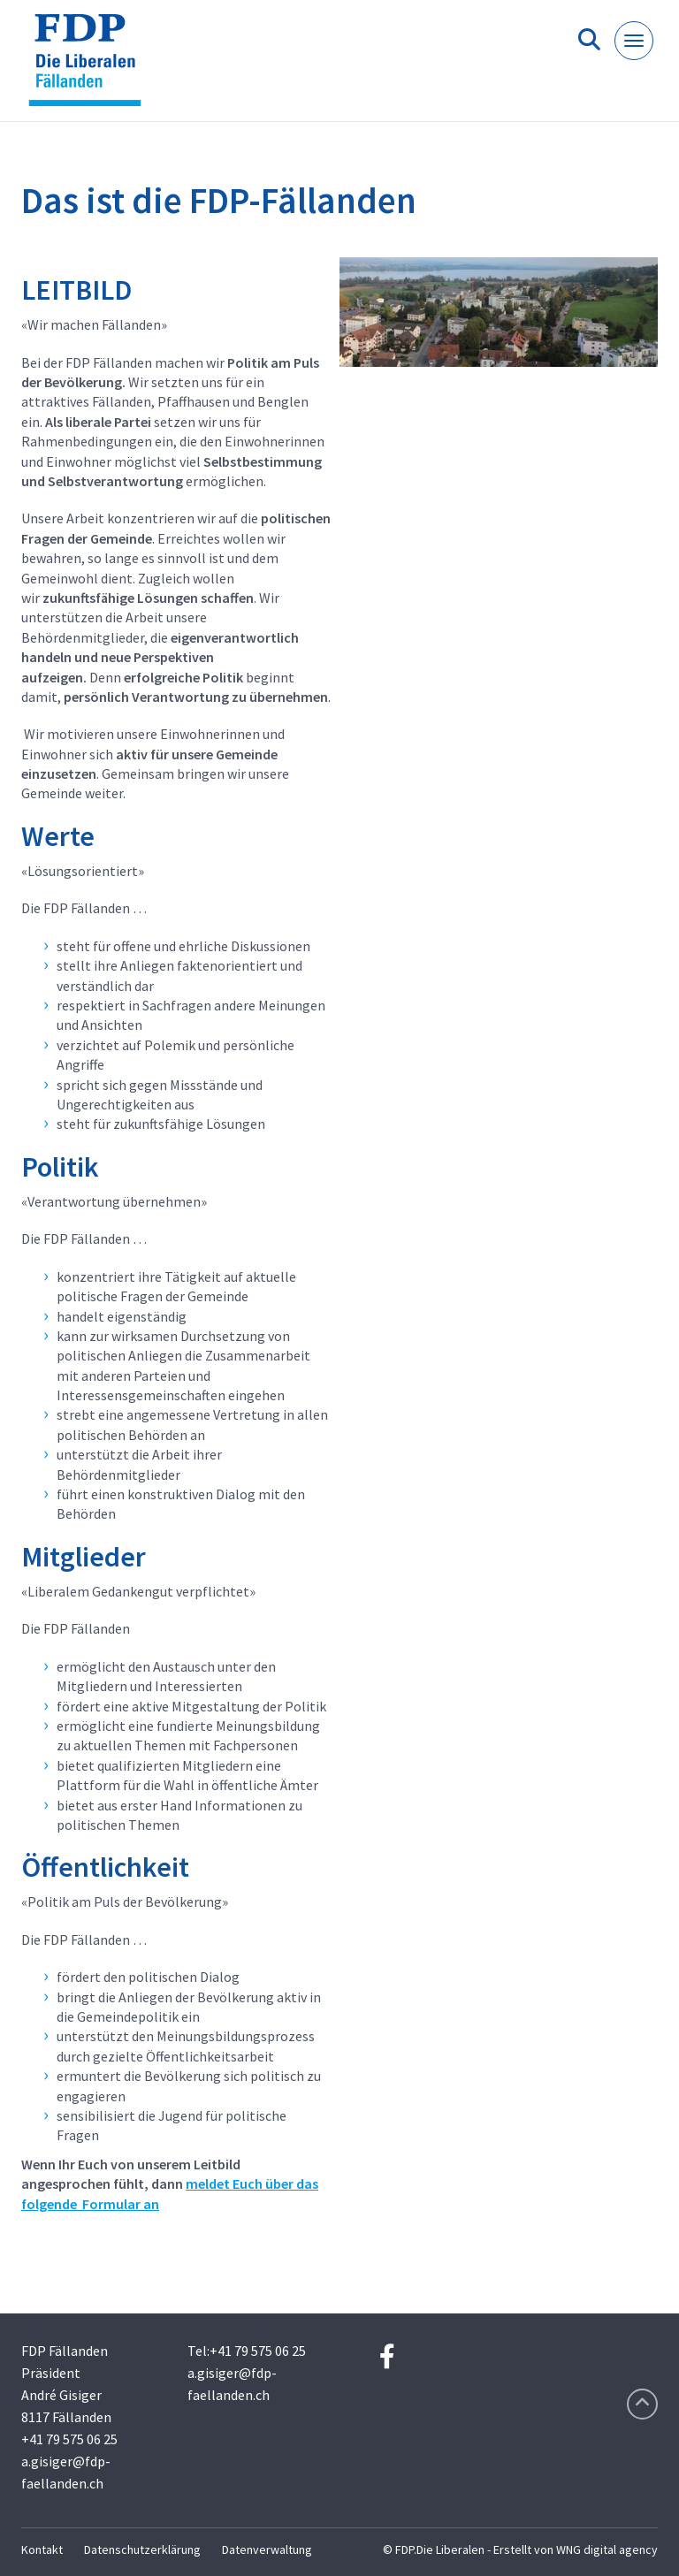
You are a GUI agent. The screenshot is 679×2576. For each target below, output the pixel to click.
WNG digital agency (607, 2549)
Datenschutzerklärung (142, 2549)
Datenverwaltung (267, 2549)
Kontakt (42, 2549)
